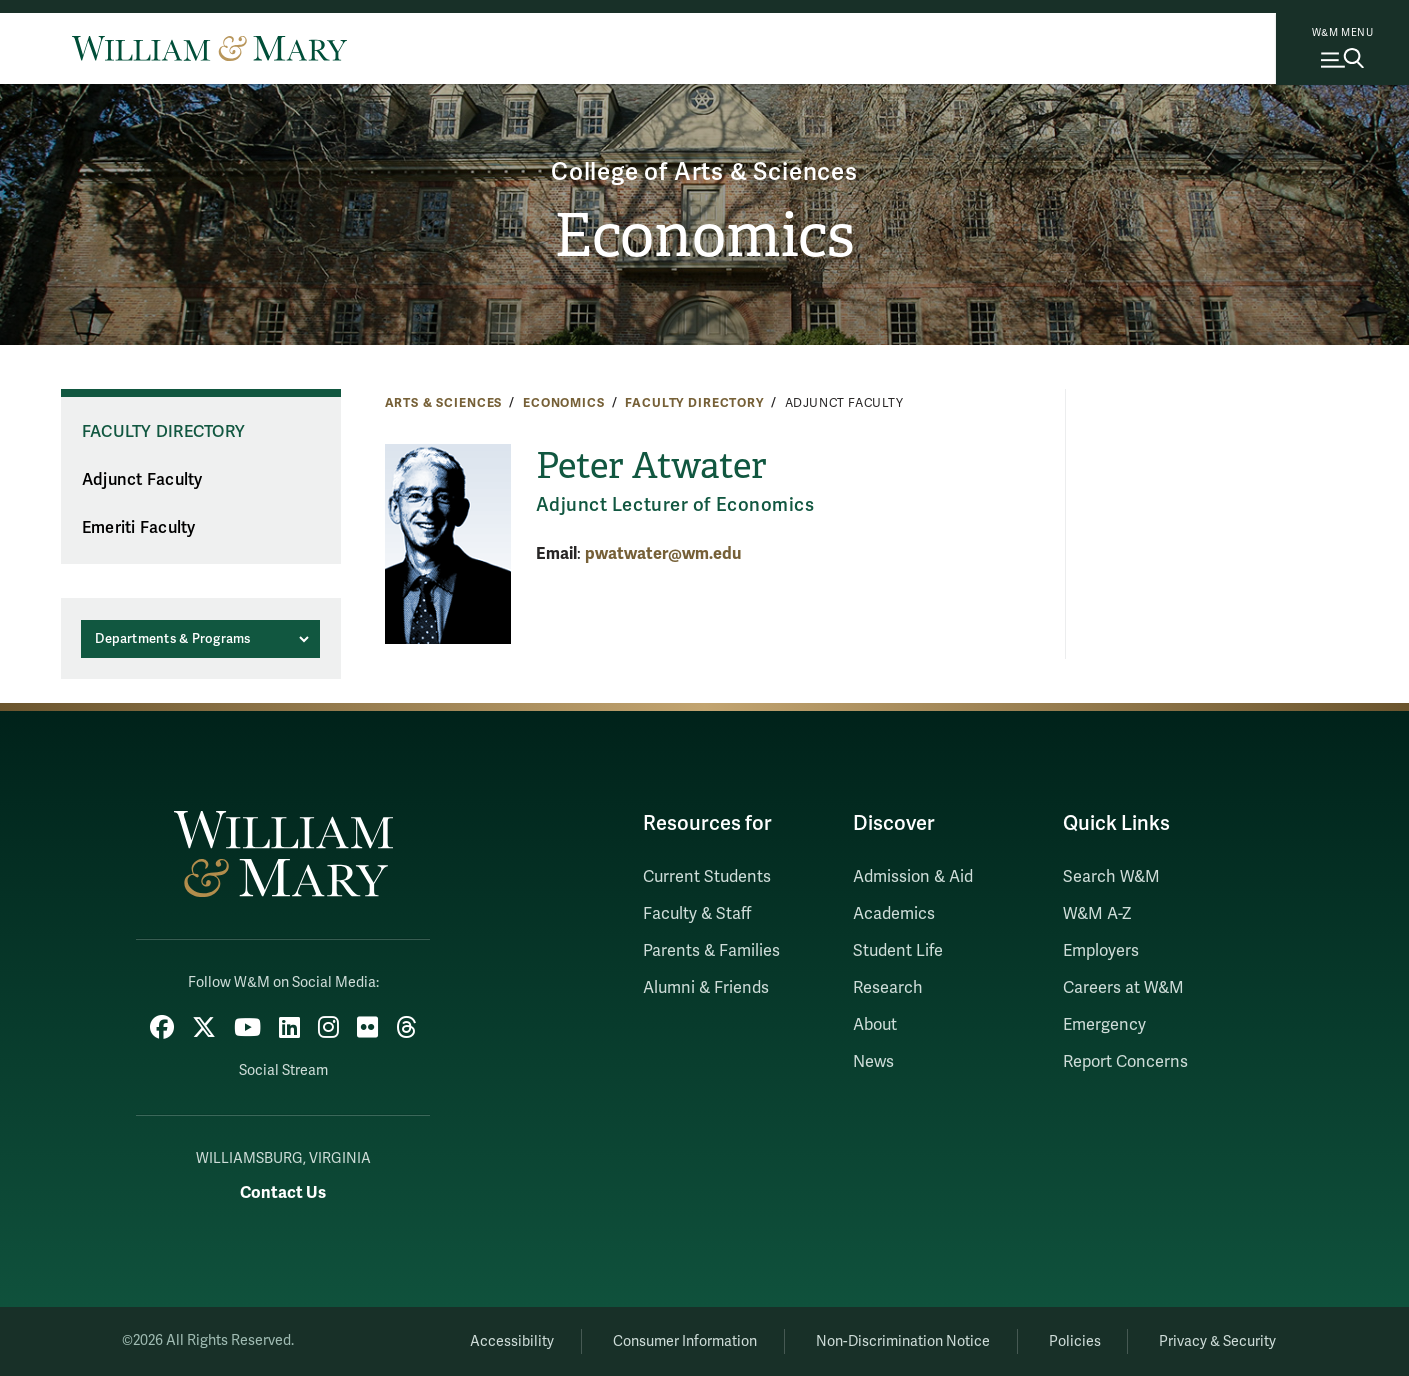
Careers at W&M (1123, 988)
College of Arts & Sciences (704, 172)
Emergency (1104, 1025)
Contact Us (283, 1192)
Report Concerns (1125, 1062)
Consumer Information (685, 1341)
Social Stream (283, 1070)
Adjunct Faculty (142, 480)
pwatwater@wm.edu (663, 553)
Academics (894, 914)
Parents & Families (711, 951)
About (875, 1025)
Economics (704, 236)
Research (888, 988)
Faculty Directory (694, 403)
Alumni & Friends (706, 988)
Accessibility (512, 1341)
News (873, 1062)
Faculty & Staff (697, 914)
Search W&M (1111, 877)
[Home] (209, 48)
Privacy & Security (1217, 1341)
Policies (1075, 1341)
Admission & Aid (913, 877)
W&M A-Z (1097, 914)
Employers (1101, 951)
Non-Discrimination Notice (903, 1341)
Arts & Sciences (444, 403)
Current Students (707, 877)
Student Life (898, 951)
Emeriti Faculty (139, 528)
